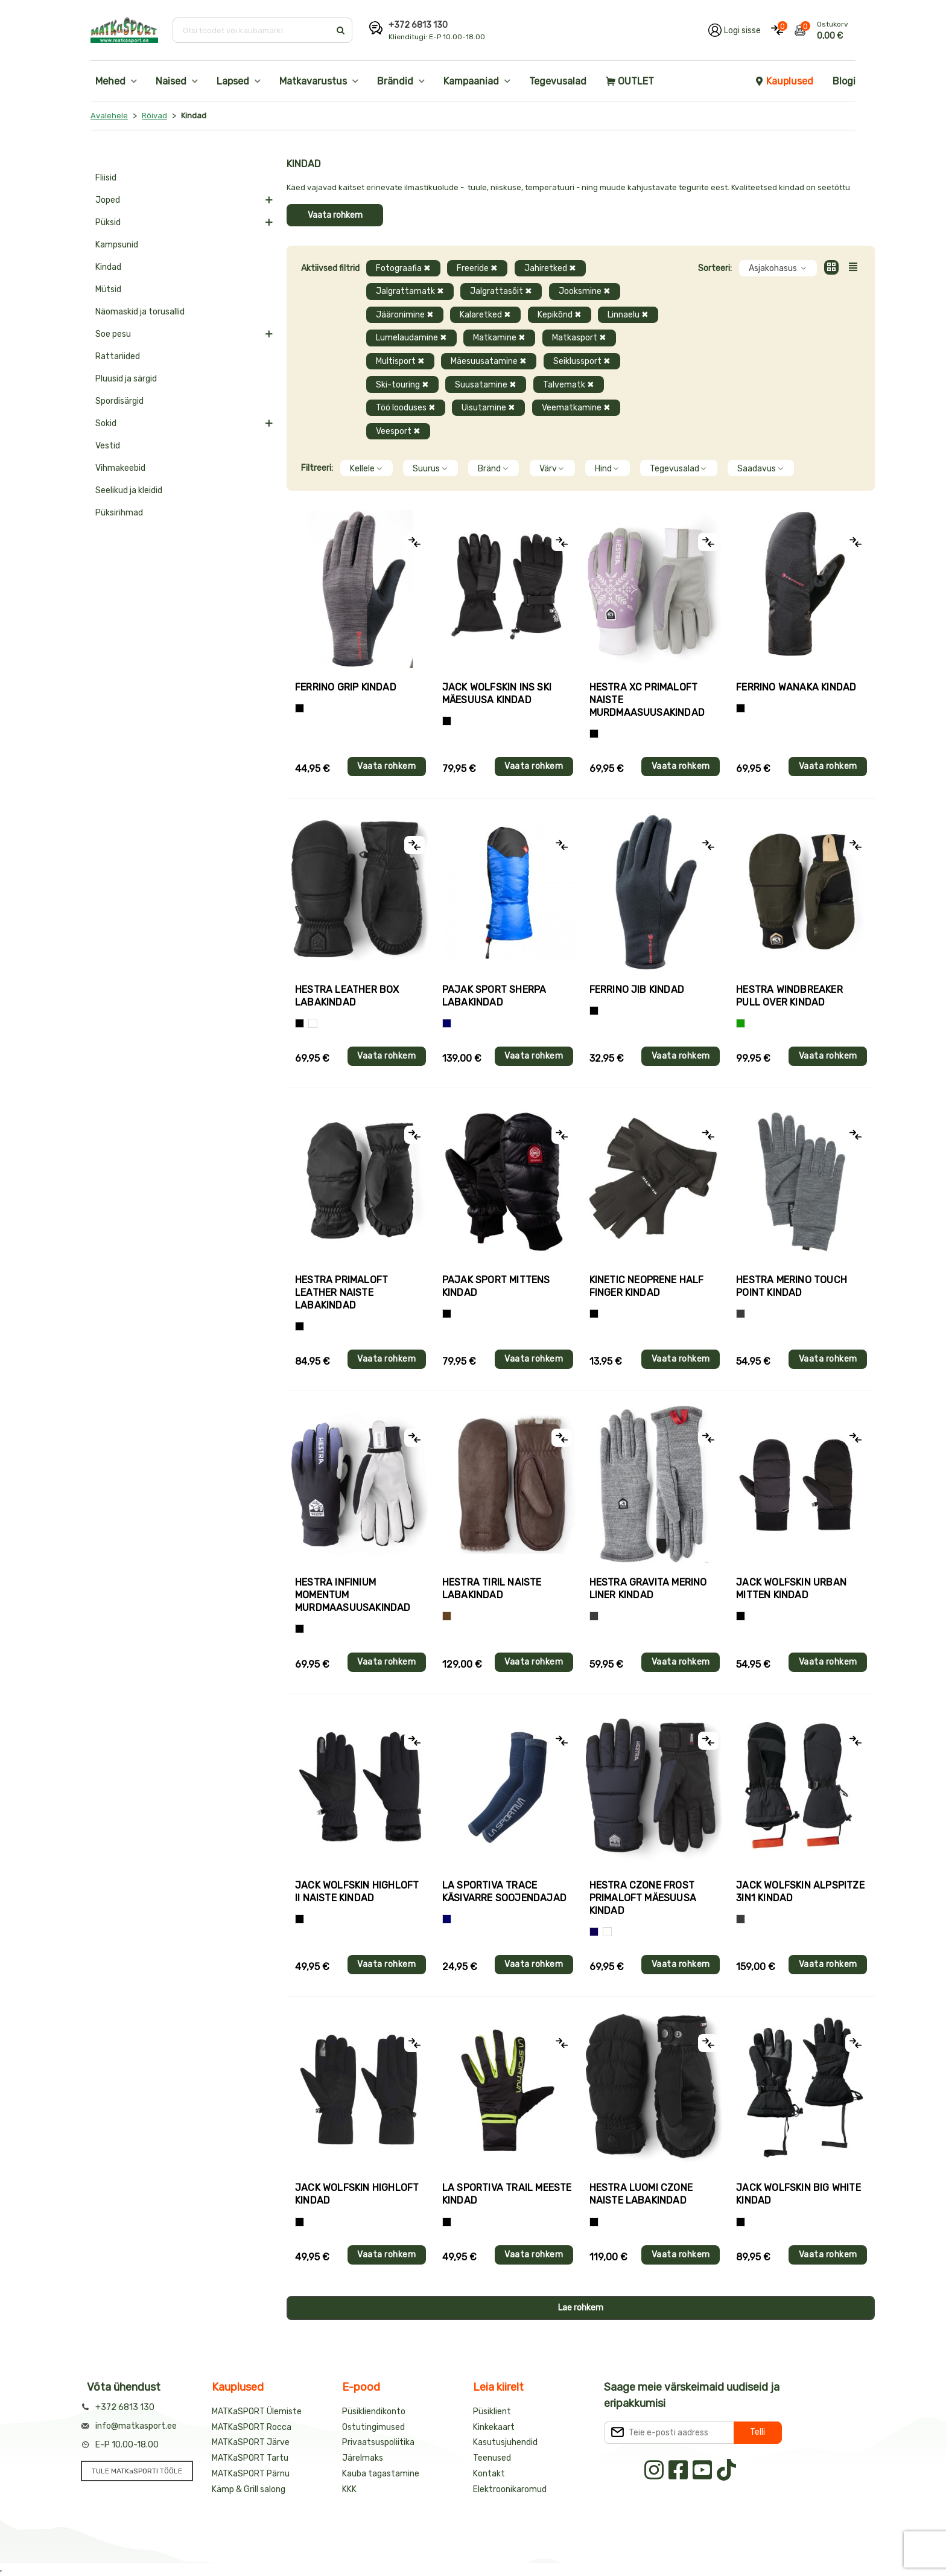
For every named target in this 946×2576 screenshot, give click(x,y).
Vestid (107, 446)
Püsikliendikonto (373, 2411)
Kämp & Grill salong (248, 2489)
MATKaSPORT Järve (251, 2442)
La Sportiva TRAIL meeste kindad (507, 2194)
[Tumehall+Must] (299, 708)
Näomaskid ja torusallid (140, 312)
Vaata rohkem (335, 215)
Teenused (492, 2458)
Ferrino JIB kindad (637, 989)
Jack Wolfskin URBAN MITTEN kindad (791, 1589)
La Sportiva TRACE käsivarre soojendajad (504, 1891)
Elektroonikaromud (510, 2489)
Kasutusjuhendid (505, 2442)
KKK (349, 2489)
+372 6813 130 (418, 25)
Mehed (110, 81)
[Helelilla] (593, 733)
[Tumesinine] (593, 1931)
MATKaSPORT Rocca (251, 2427)
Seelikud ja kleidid (128, 490)
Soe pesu (113, 334)
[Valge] (312, 1023)
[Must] (446, 720)
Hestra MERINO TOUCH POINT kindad (791, 1286)
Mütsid (108, 289)
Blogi (844, 81)
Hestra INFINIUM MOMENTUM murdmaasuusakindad (353, 1595)
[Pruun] (446, 1616)
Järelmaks (362, 2458)
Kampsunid (116, 245)
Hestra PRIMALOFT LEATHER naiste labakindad (341, 1292)
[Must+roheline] (446, 2222)
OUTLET (630, 81)
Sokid (105, 423)
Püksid (108, 222)
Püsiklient (492, 2411)
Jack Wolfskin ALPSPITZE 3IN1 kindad (800, 1891)
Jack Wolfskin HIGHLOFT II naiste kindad (357, 1891)
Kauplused (783, 81)
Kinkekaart (494, 2427)
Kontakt (489, 2474)
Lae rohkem (580, 2308)
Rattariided (117, 356)
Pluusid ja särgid (126, 379)
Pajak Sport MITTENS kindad (496, 1286)
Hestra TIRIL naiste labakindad (492, 1589)
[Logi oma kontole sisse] (734, 30)
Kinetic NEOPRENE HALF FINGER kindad (646, 1286)
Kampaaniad (471, 81)
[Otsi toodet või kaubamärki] (252, 30)
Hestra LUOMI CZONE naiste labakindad (641, 2194)
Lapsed (233, 81)
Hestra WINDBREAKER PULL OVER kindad (789, 996)
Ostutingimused (373, 2427)
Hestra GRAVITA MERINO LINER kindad (648, 1589)
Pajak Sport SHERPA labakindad (494, 996)
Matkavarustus (313, 81)
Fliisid (105, 178)
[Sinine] (446, 1023)
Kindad (108, 267)
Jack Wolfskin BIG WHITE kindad (798, 2194)
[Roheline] (740, 1023)
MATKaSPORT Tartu (250, 2458)
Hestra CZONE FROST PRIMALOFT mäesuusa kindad (643, 1897)
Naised (171, 81)
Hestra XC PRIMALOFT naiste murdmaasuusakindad (647, 699)
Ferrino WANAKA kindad (796, 687)
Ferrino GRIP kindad (345, 687)
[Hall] (740, 1313)
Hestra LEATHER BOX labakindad (347, 996)
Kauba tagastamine (380, 2474)
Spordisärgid (119, 401)
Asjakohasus (778, 268)
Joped (107, 200)
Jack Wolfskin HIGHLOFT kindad (357, 2194)
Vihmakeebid (120, 468)
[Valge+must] (607, 1931)
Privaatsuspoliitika (378, 2442)
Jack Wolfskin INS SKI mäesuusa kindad (496, 693)
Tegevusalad (557, 81)
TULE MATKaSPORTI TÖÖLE (137, 2471)
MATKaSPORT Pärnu (251, 2474)
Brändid (395, 81)
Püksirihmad (119, 513)
